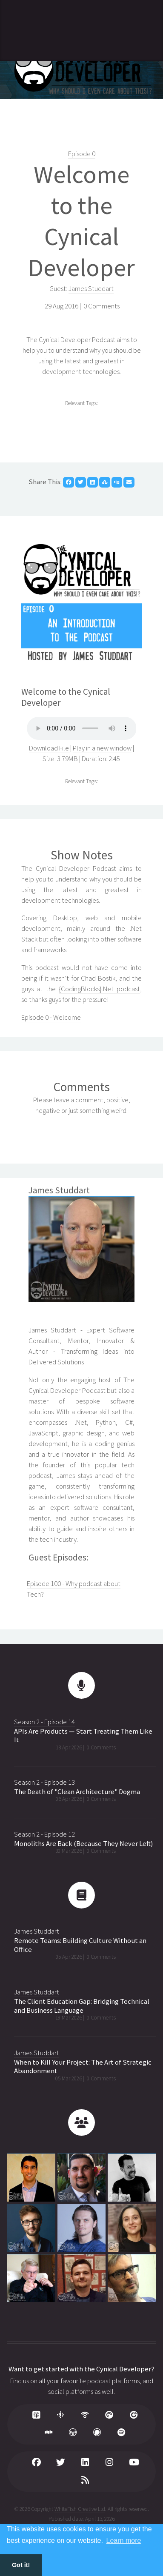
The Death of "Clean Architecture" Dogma (77, 1791)
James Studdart (91, 288)
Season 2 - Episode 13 (44, 1782)
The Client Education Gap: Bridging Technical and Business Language (81, 2006)
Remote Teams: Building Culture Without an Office (80, 1945)
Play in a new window (102, 748)
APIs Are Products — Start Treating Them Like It (83, 1736)
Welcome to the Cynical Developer (81, 221)
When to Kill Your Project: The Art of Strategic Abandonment (83, 2067)
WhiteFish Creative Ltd (79, 2509)
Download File (49, 748)
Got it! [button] (21, 2565)
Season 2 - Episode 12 (44, 1834)
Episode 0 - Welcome (51, 1017)
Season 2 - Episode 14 (44, 1721)
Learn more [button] (123, 2540)
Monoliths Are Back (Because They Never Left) (83, 1843)
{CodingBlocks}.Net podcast (99, 988)
